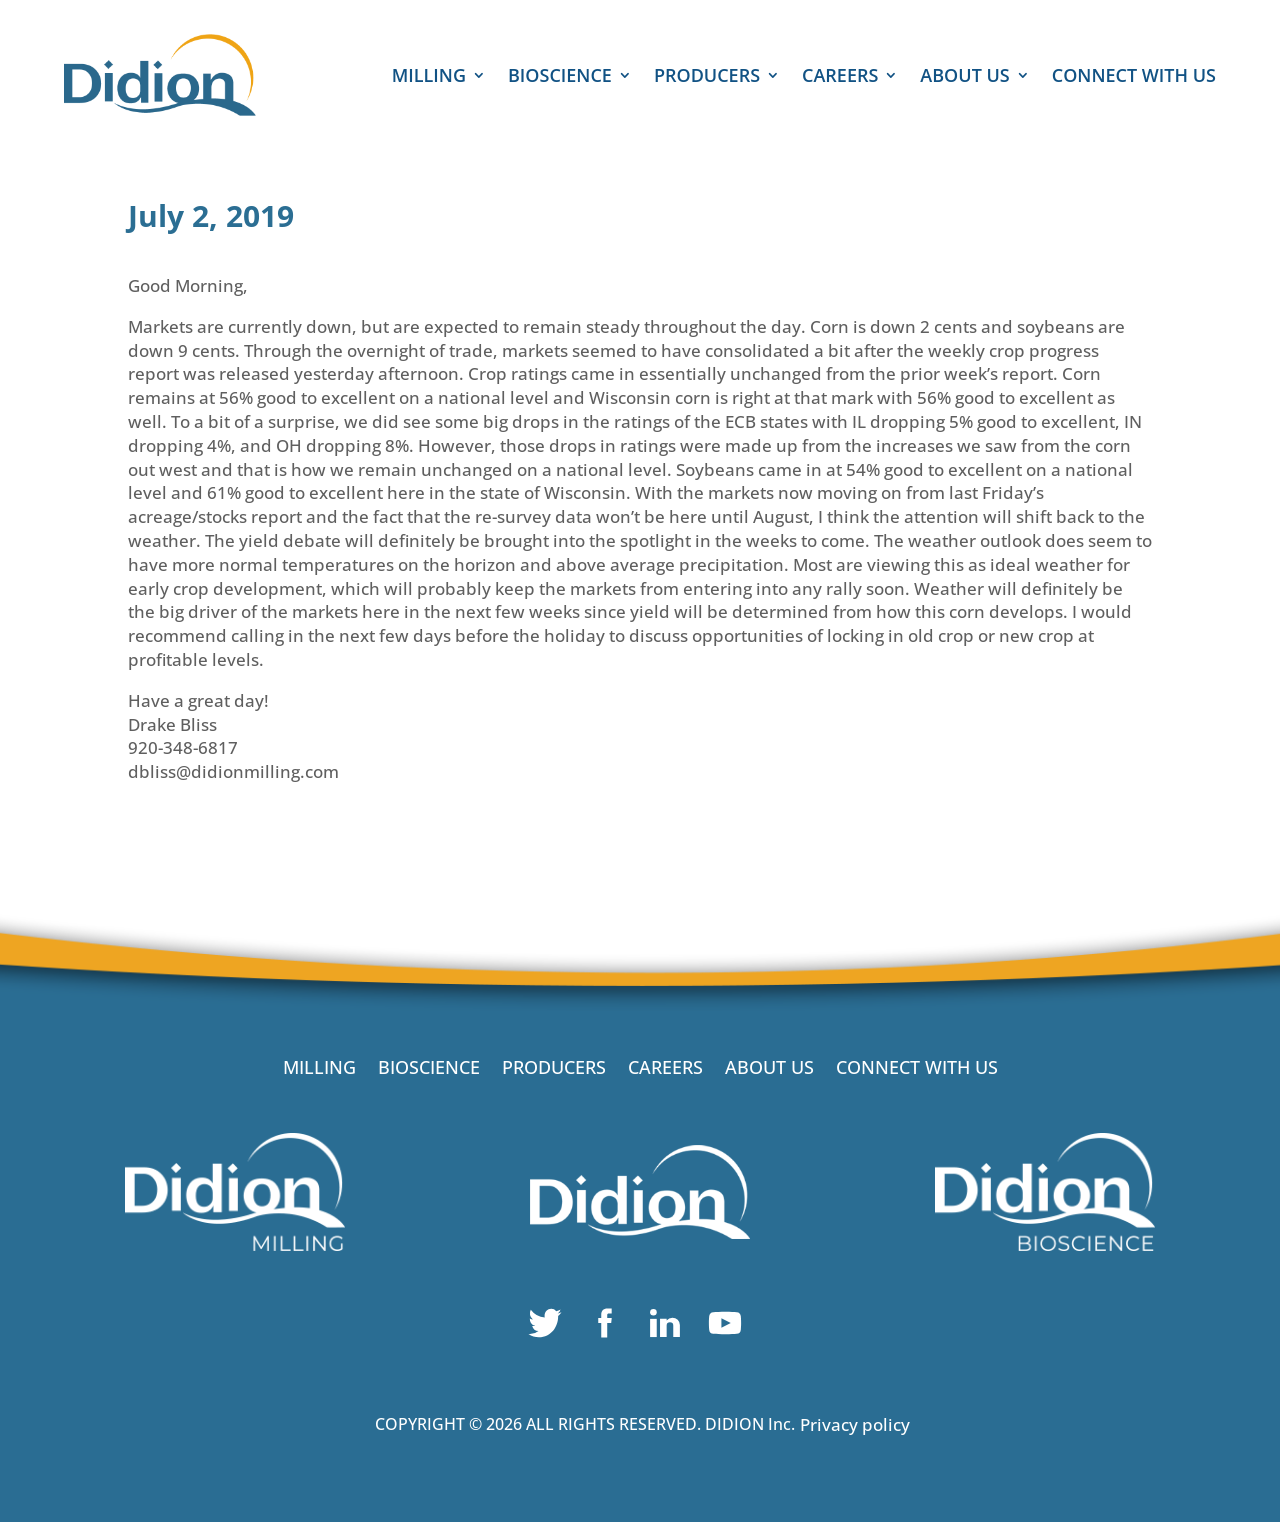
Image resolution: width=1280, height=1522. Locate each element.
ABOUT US (964, 77)
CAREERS (840, 77)
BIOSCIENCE (560, 77)
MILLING (429, 77)
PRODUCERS (707, 77)
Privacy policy (855, 1424)
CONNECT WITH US (1134, 77)
